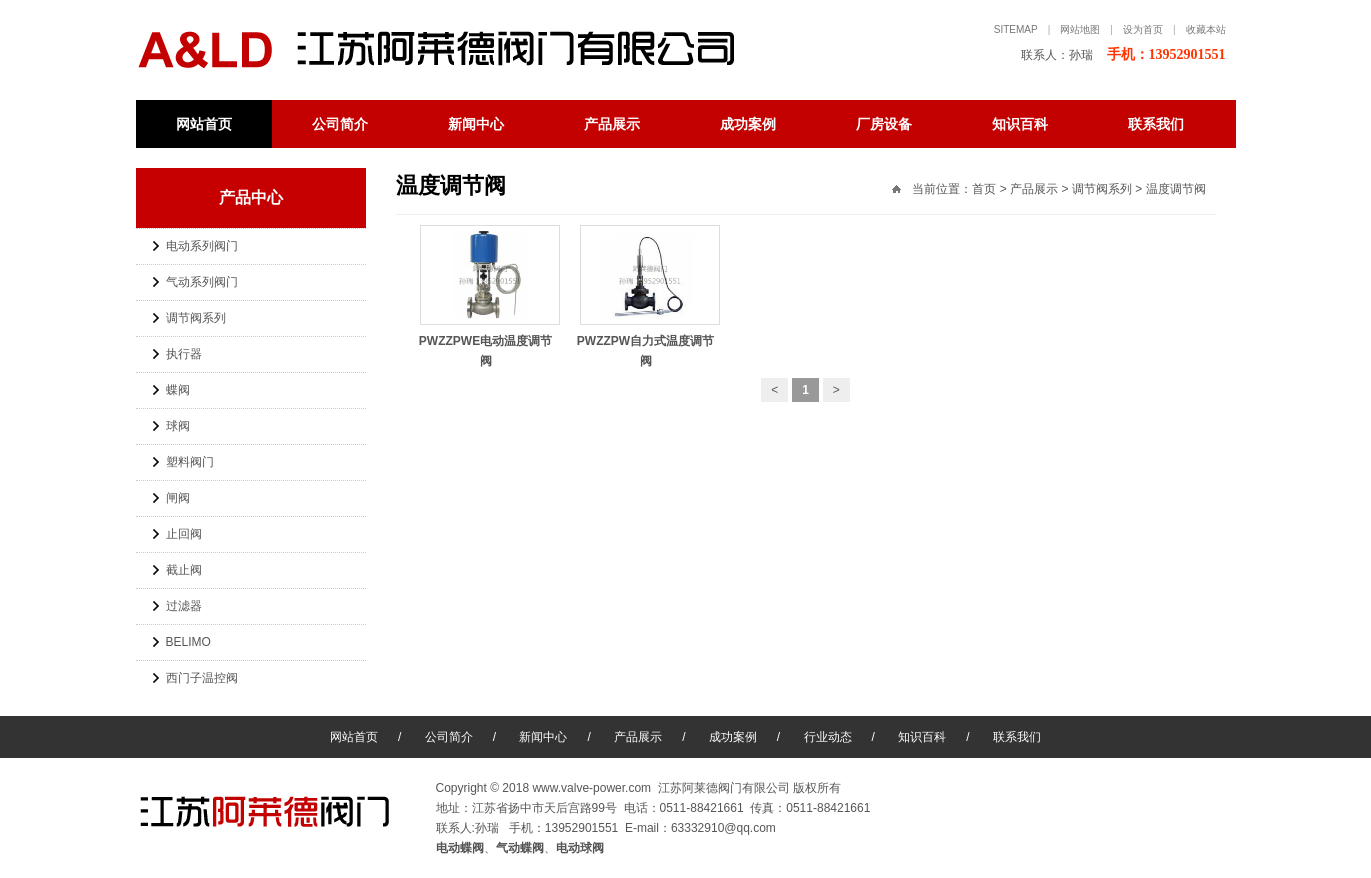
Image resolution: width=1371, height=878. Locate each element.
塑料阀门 (190, 462)
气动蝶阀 (520, 848)
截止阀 (184, 570)
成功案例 (748, 124)
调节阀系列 (196, 318)
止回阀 (184, 534)
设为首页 (1143, 29)
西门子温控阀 (202, 678)
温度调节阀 (1176, 189)
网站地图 (1080, 29)
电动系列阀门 (202, 246)
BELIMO (188, 642)
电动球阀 (580, 848)
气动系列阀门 (202, 282)
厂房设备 (884, 124)
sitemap (1016, 29)
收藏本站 (1206, 29)
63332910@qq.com (723, 828)
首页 (984, 189)
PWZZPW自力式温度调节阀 (650, 341)
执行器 (184, 354)
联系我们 (1156, 124)
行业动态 (828, 737)
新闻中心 (476, 124)
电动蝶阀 (456, 50)
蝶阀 (178, 390)
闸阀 (178, 498)
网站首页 (204, 124)
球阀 (178, 426)
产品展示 (612, 124)
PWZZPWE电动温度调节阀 (490, 341)
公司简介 (340, 124)
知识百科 (1020, 124)
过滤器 (184, 606)
